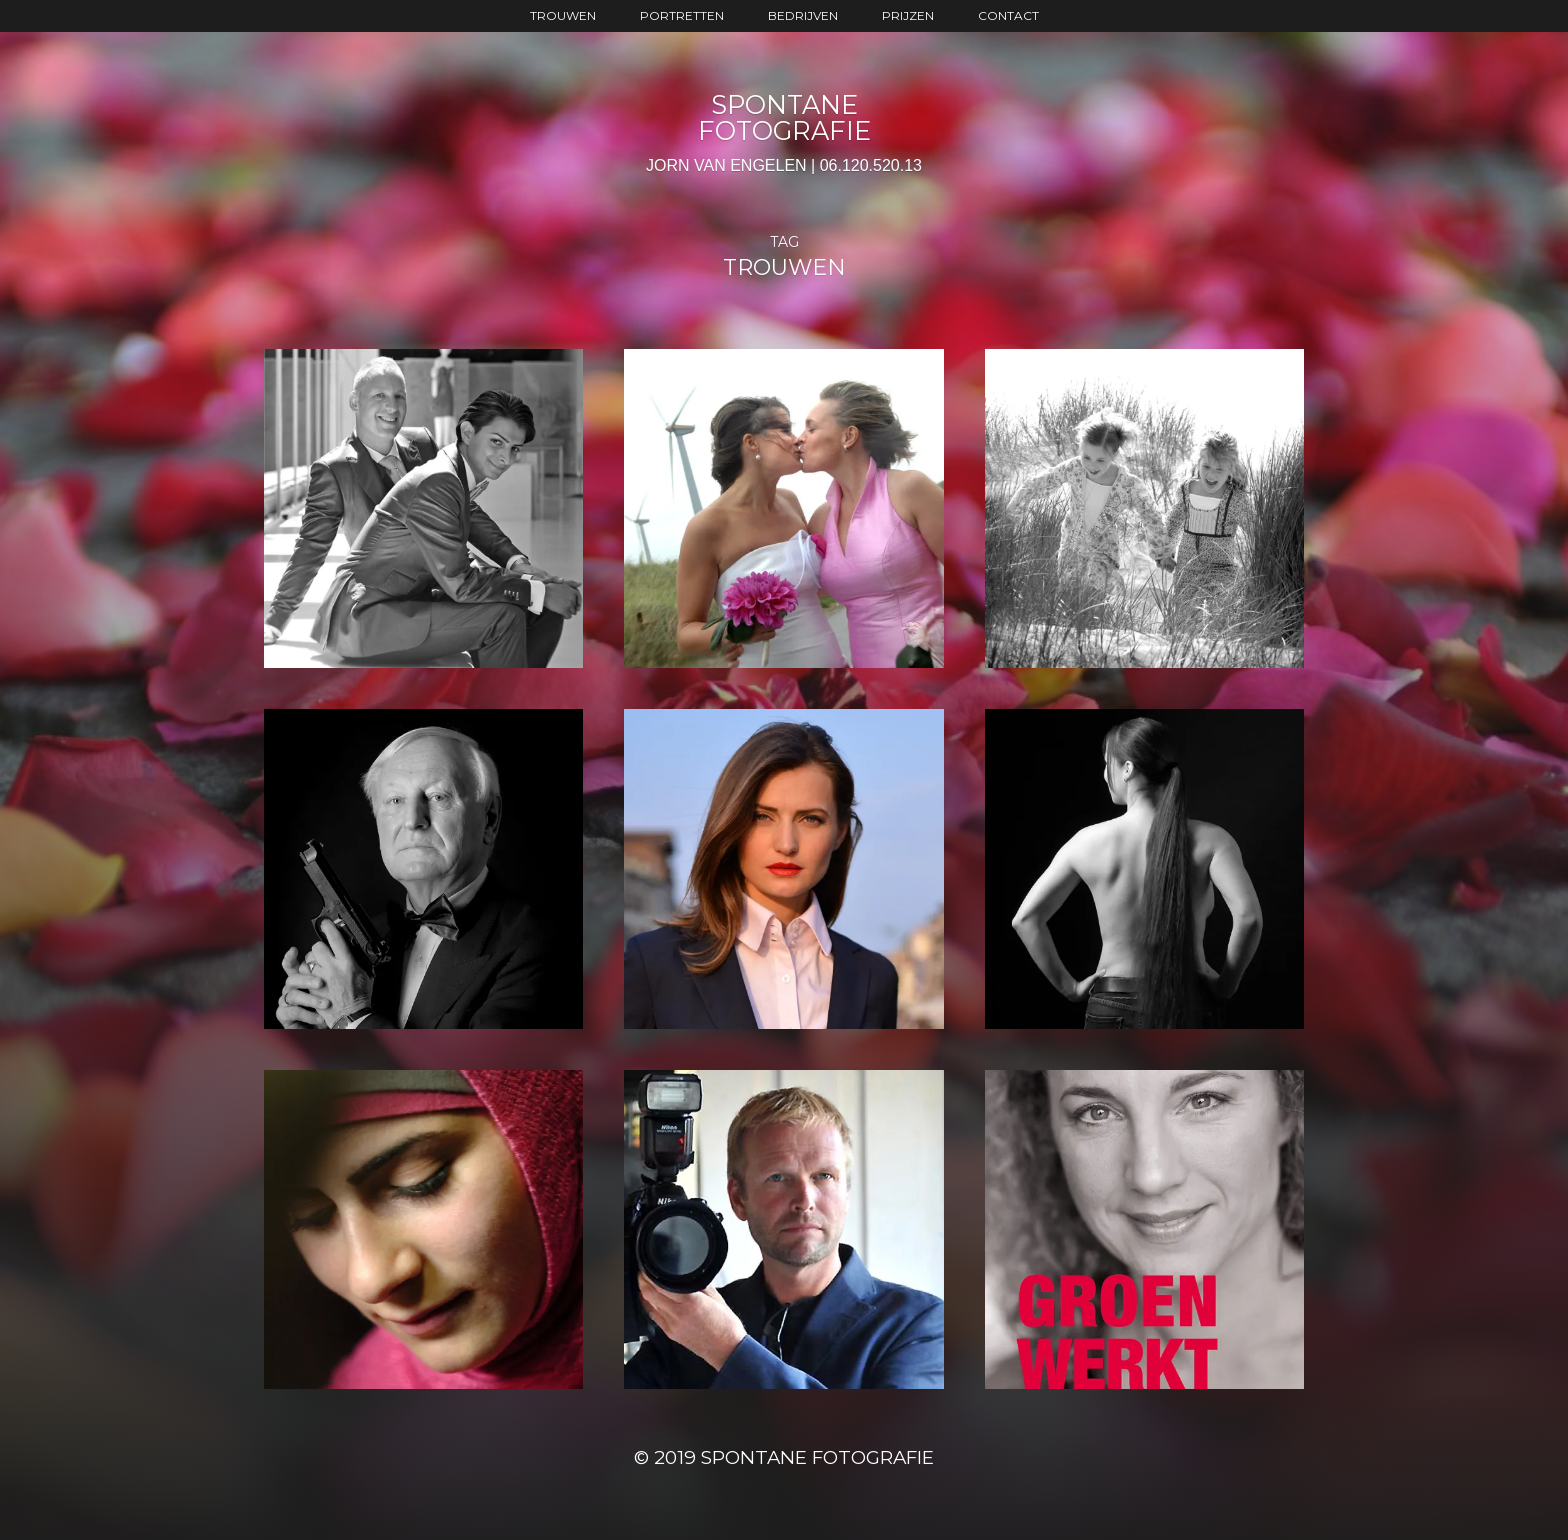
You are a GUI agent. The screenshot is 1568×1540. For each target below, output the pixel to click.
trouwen (563, 15)
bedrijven (803, 15)
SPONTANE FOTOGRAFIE (784, 117)
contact (1008, 15)
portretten (682, 15)
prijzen (908, 15)
